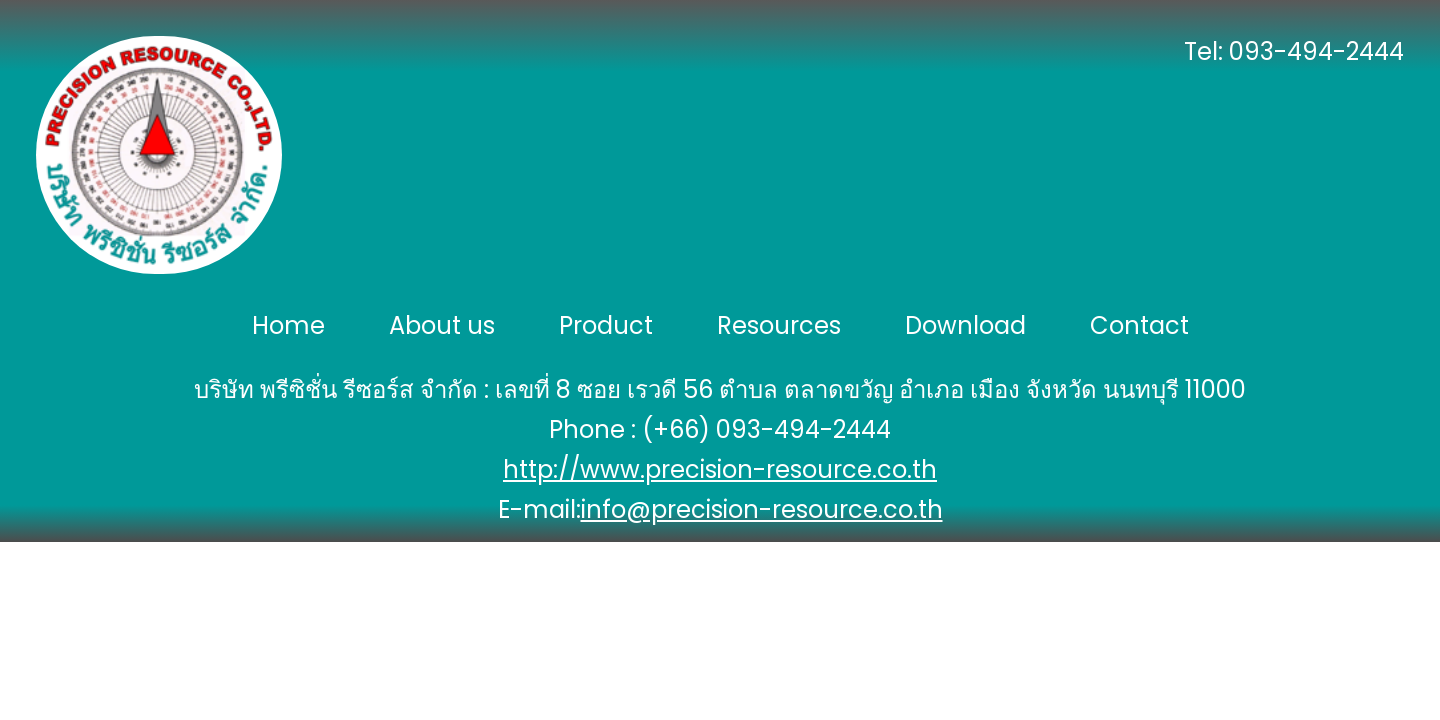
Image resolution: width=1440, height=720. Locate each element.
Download (965, 326)
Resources (779, 326)
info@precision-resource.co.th (762, 509)
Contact (1139, 326)
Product (606, 326)
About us (442, 326)
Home (288, 326)
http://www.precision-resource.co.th (720, 469)
